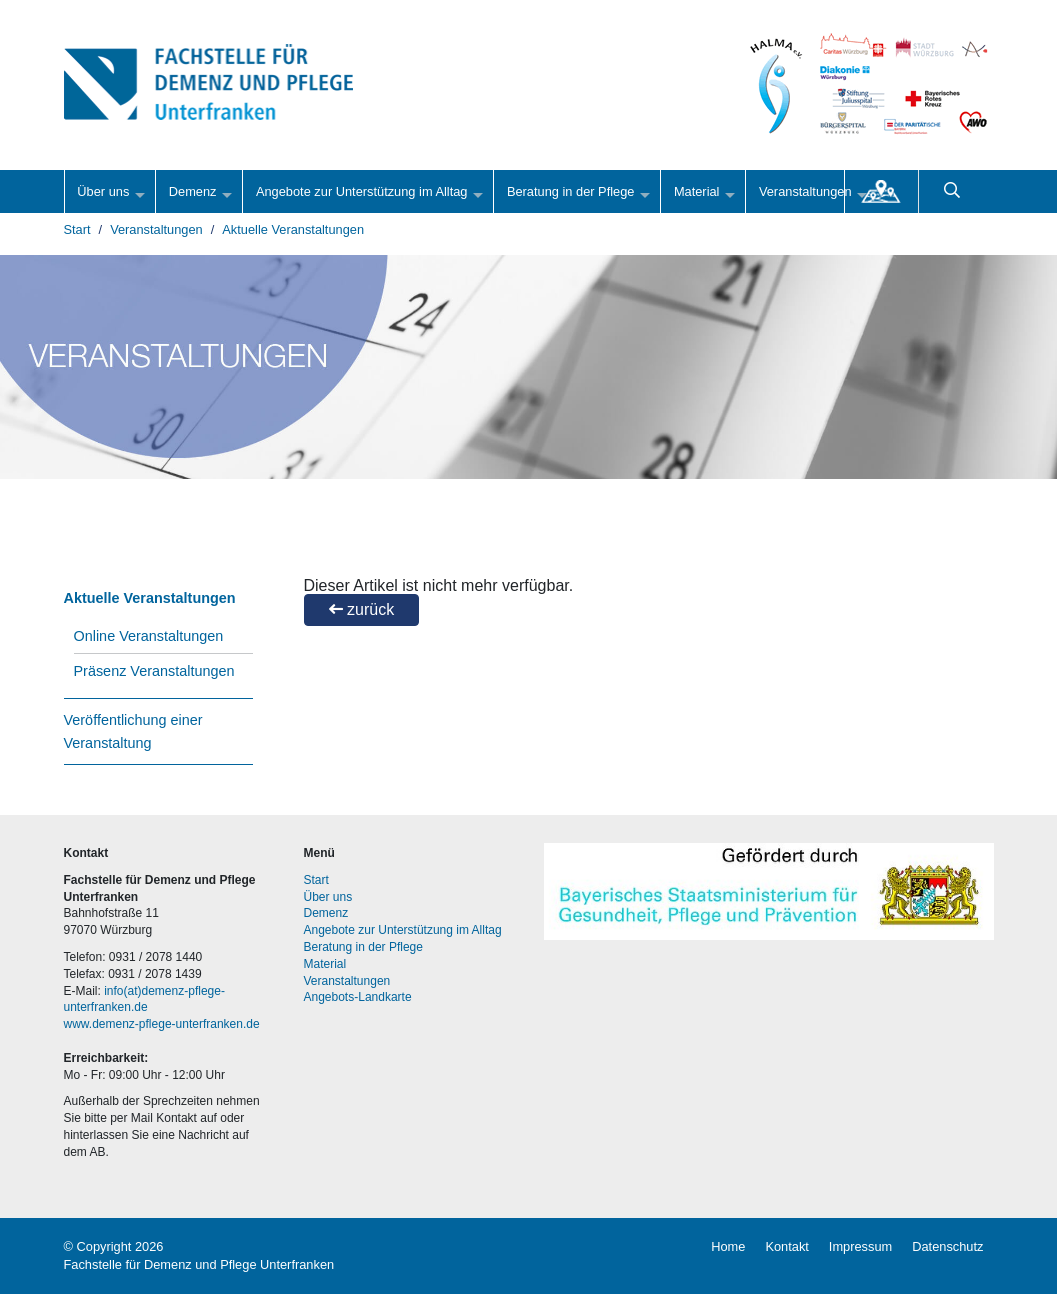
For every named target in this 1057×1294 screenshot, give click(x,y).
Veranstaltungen (805, 191)
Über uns (103, 191)
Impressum (860, 1246)
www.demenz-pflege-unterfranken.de (162, 1024)
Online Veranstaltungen (149, 636)
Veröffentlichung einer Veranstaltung (133, 731)
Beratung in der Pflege (571, 191)
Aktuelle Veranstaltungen (293, 229)
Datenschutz (947, 1246)
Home (728, 1246)
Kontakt (786, 1246)
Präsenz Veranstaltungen (154, 671)
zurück (362, 609)
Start (77, 229)
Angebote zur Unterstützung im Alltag (362, 191)
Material (697, 191)
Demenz (193, 191)
